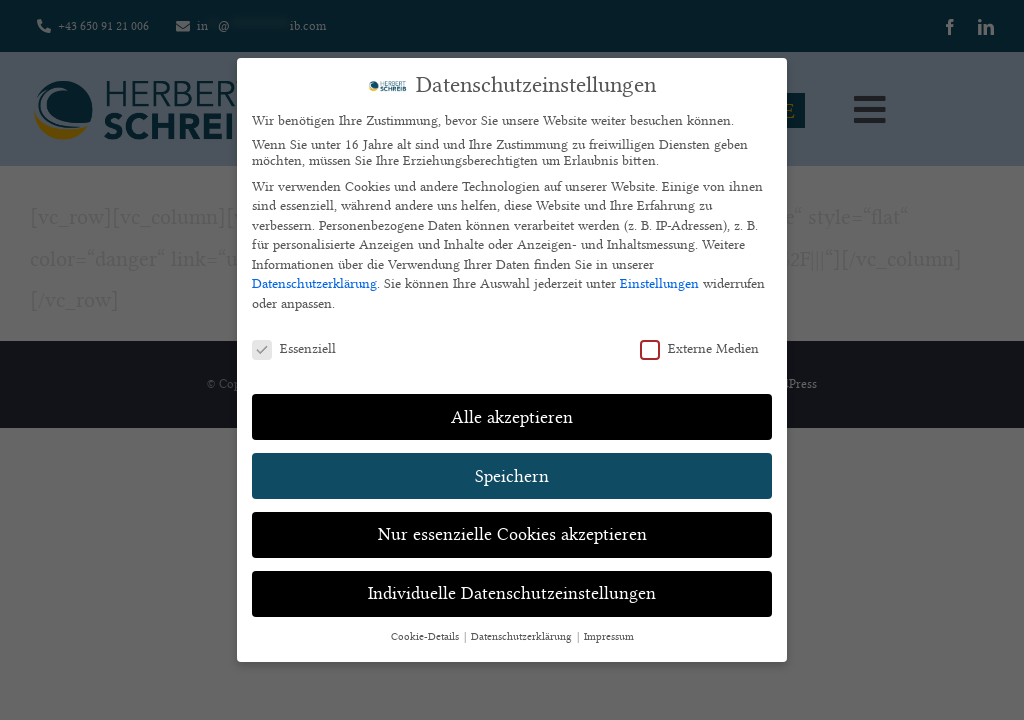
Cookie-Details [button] (426, 637)
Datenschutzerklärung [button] (523, 637)
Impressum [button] (609, 637)
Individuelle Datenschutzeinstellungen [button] (512, 593)
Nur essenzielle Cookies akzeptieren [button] (512, 534)
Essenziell (294, 348)
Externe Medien (699, 348)
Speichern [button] (512, 476)
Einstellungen (659, 283)
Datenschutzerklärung (314, 283)
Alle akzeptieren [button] (512, 417)
